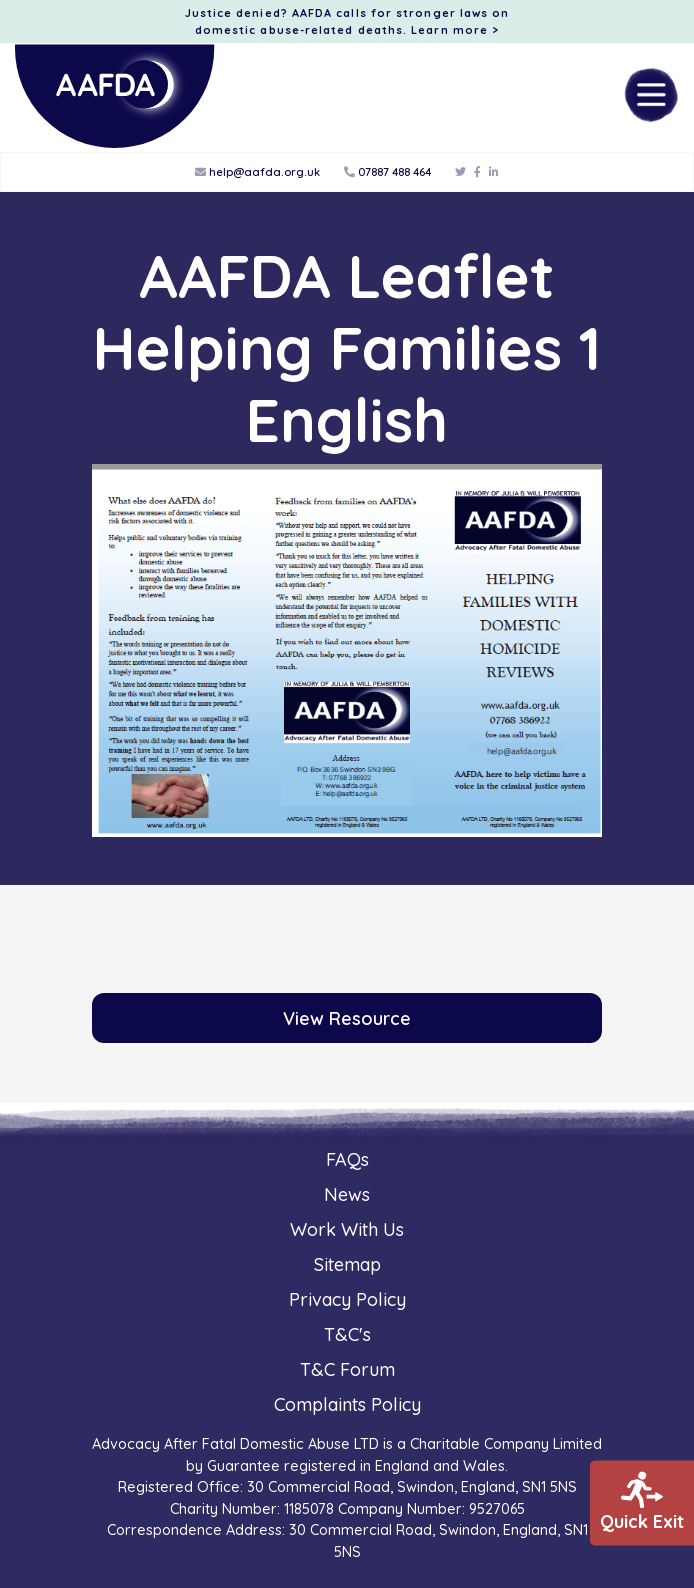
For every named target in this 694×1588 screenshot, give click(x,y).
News (347, 1194)
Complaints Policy (347, 1404)
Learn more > (455, 30)
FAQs (347, 1159)
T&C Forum (347, 1369)
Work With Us (347, 1229)
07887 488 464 (387, 172)
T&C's (347, 1334)
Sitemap (347, 1264)
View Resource (347, 1018)
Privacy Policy (347, 1299)
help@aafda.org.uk (257, 172)
